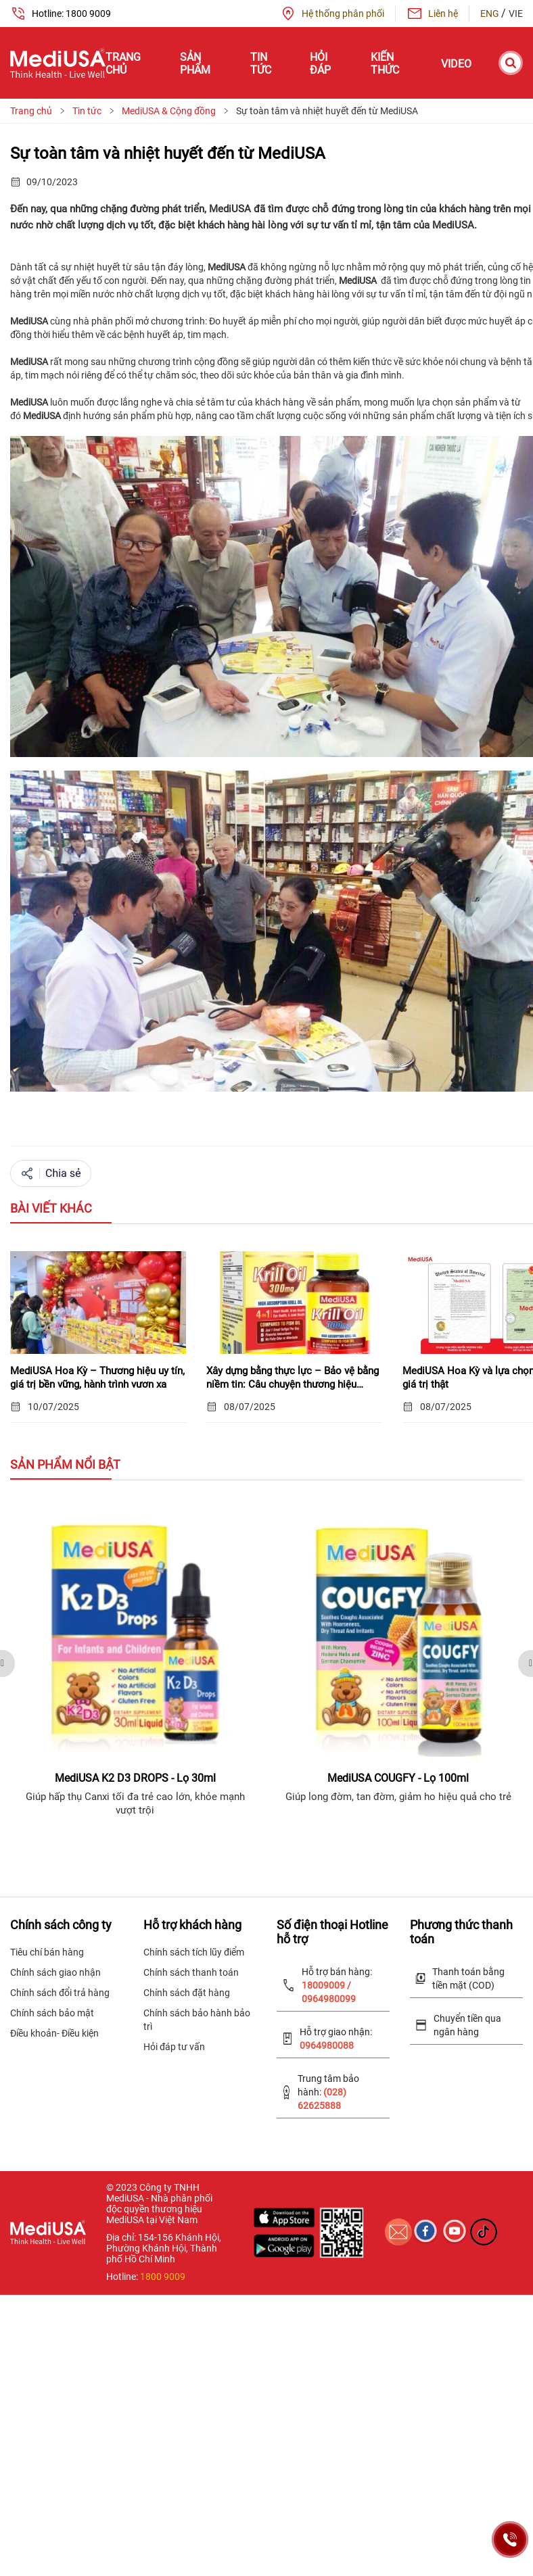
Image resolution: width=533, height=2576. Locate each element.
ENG (490, 13)
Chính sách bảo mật (52, 2013)
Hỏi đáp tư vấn (174, 2046)
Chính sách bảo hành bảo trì (196, 2020)
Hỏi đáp (320, 63)
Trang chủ (123, 63)
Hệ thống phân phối (332, 13)
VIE (516, 13)
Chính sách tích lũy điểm (193, 1952)
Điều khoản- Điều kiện (54, 2033)
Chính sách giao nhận (55, 1972)
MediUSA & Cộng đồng (169, 110)
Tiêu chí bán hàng (47, 1952)
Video (456, 63)
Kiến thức (385, 63)
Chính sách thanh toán (191, 1972)
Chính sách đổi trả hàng (60, 1992)
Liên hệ (432, 13)
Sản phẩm (195, 63)
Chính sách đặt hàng (186, 1992)
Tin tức (260, 63)
